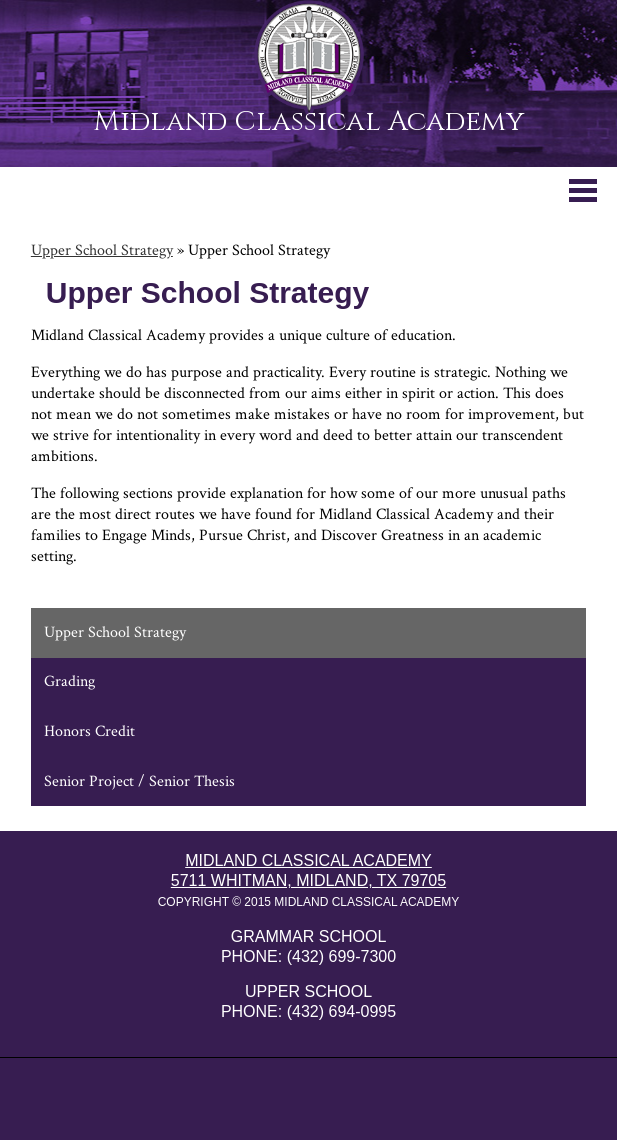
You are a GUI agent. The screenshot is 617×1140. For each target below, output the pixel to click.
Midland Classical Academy (308, 119)
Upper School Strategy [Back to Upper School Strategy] (102, 250)
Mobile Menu (583, 190)
